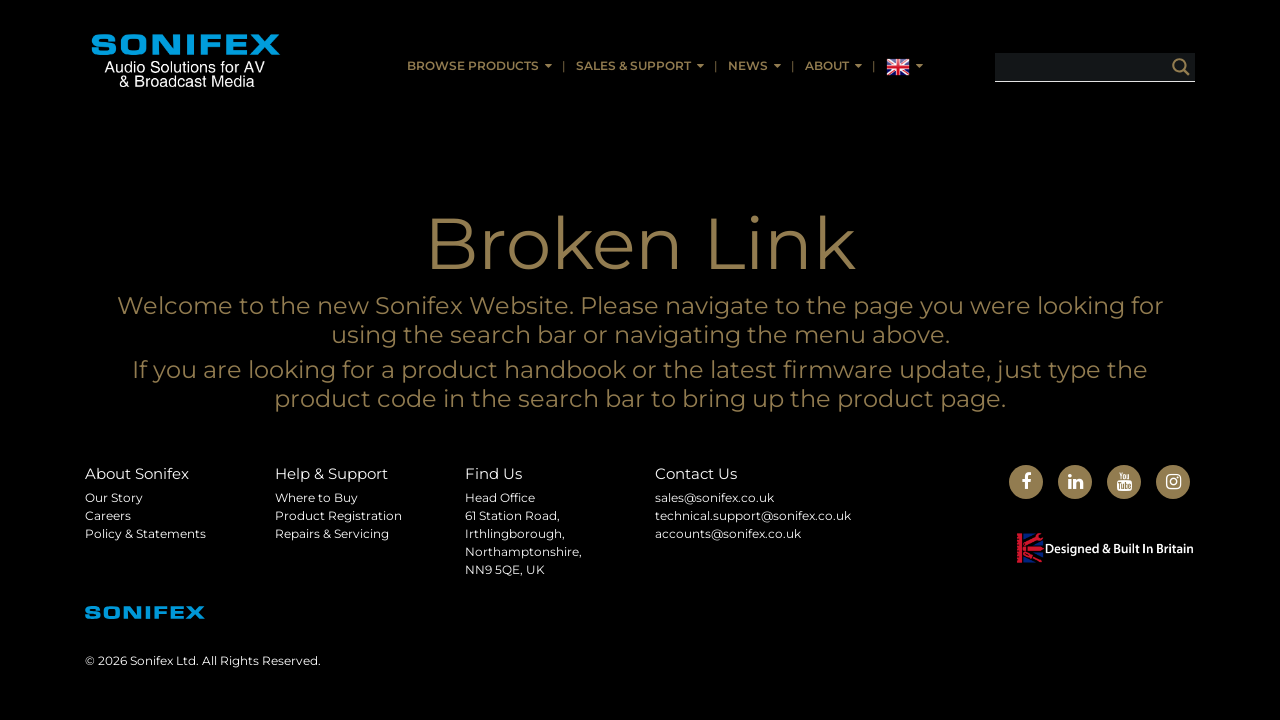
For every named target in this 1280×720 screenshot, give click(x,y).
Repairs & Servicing (332, 533)
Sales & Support (633, 65)
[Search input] (1110, 67)
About (827, 65)
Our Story (114, 497)
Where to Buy (316, 497)
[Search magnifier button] (1181, 67)
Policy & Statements (145, 533)
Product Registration (338, 515)
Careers (108, 515)
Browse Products (473, 65)
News (748, 65)
